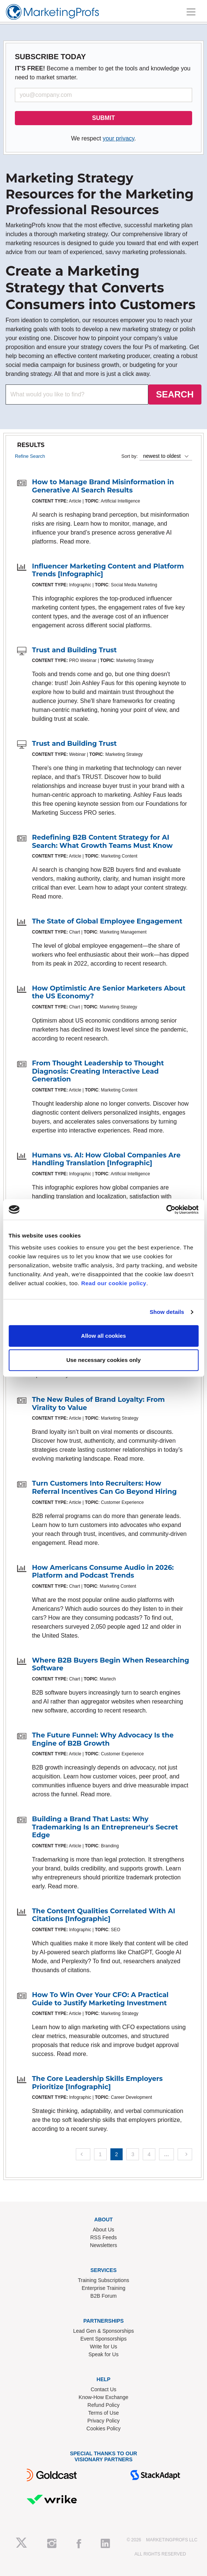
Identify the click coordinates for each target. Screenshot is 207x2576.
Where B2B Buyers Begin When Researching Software (110, 1664)
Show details (167, 1312)
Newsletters (103, 2245)
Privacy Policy (103, 2421)
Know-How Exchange (104, 2397)
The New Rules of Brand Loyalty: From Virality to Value (98, 1403)
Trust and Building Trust (74, 650)
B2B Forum (103, 2296)
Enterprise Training (104, 2288)
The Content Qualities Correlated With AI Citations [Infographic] (103, 1915)
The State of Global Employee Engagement (107, 921)
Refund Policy (103, 2405)
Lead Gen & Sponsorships (103, 2331)
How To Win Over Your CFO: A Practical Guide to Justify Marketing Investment (100, 1999)
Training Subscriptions (103, 2280)
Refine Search (30, 456)
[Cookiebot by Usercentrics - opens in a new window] (165, 1209)
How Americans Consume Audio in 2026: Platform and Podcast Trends (103, 1571)
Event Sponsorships (103, 2339)
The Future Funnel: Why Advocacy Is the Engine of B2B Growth (103, 1739)
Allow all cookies (103, 1336)
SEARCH (175, 394)
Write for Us (103, 2347)
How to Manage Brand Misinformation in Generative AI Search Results (103, 486)
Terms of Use (103, 2413)
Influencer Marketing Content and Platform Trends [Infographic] (108, 570)
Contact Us (103, 2389)
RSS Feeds (103, 2237)
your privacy (118, 138)
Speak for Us (103, 2354)
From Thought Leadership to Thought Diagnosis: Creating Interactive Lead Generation (98, 1071)
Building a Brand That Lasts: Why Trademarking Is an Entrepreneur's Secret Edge (105, 1827)
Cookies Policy (104, 2428)
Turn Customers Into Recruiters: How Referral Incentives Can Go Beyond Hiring (104, 1487)
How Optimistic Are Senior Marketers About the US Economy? (108, 992)
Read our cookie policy (113, 1283)
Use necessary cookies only (103, 1360)
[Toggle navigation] (191, 12)
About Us (103, 2230)
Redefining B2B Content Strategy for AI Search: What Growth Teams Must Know (102, 841)
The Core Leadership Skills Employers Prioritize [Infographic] (97, 2083)
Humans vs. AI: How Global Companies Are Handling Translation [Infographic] (106, 1159)
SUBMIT (103, 118)
